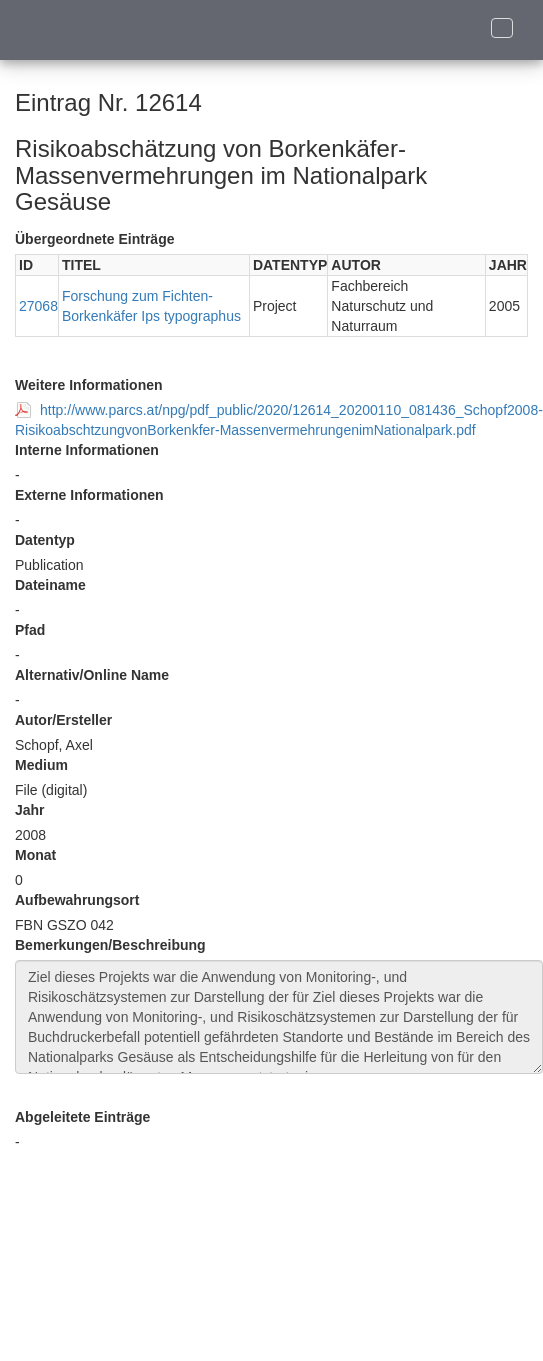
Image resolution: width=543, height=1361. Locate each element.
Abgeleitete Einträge (82, 1117)
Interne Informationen (87, 450)
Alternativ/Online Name (92, 675)
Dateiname (50, 585)
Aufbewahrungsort (77, 900)
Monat (35, 855)
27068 (38, 306)
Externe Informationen (89, 495)
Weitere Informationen (89, 385)
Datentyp (45, 540)
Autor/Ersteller (63, 720)
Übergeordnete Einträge (94, 239)
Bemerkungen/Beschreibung (110, 945)
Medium (41, 765)
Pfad (30, 630)
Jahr (30, 810)
